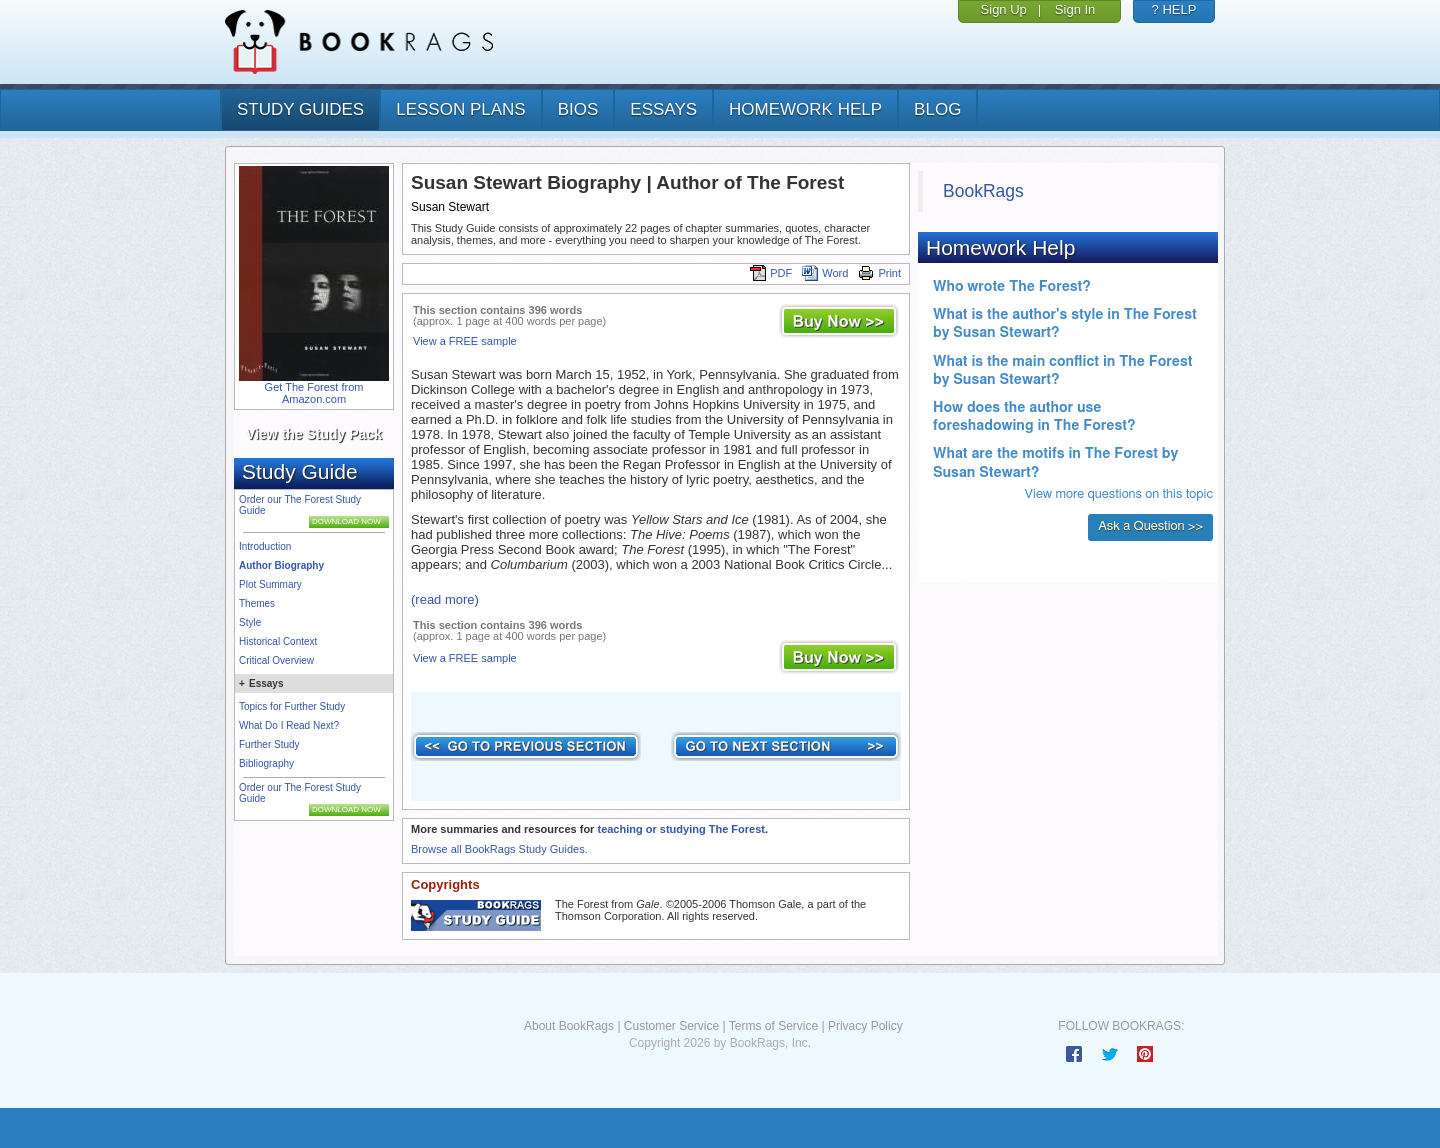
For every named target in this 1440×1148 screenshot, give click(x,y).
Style (250, 622)
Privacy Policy (865, 1026)
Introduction (265, 546)
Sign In (1075, 9)
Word (825, 273)
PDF (771, 273)
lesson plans (460, 109)
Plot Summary (270, 584)
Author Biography (281, 565)
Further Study (269, 744)
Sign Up (1004, 9)
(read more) (445, 599)
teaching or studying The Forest (680, 829)
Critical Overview (276, 660)
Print (879, 273)
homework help (805, 109)
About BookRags (569, 1026)
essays (663, 109)
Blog (937, 109)
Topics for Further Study (292, 706)
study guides (300, 109)
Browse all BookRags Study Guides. (499, 849)
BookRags (983, 191)
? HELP (1174, 9)
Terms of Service (773, 1026)
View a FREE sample (465, 341)
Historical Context (278, 641)
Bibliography (266, 763)
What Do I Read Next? (289, 725)
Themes (257, 603)
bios (578, 109)
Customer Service (671, 1026)
